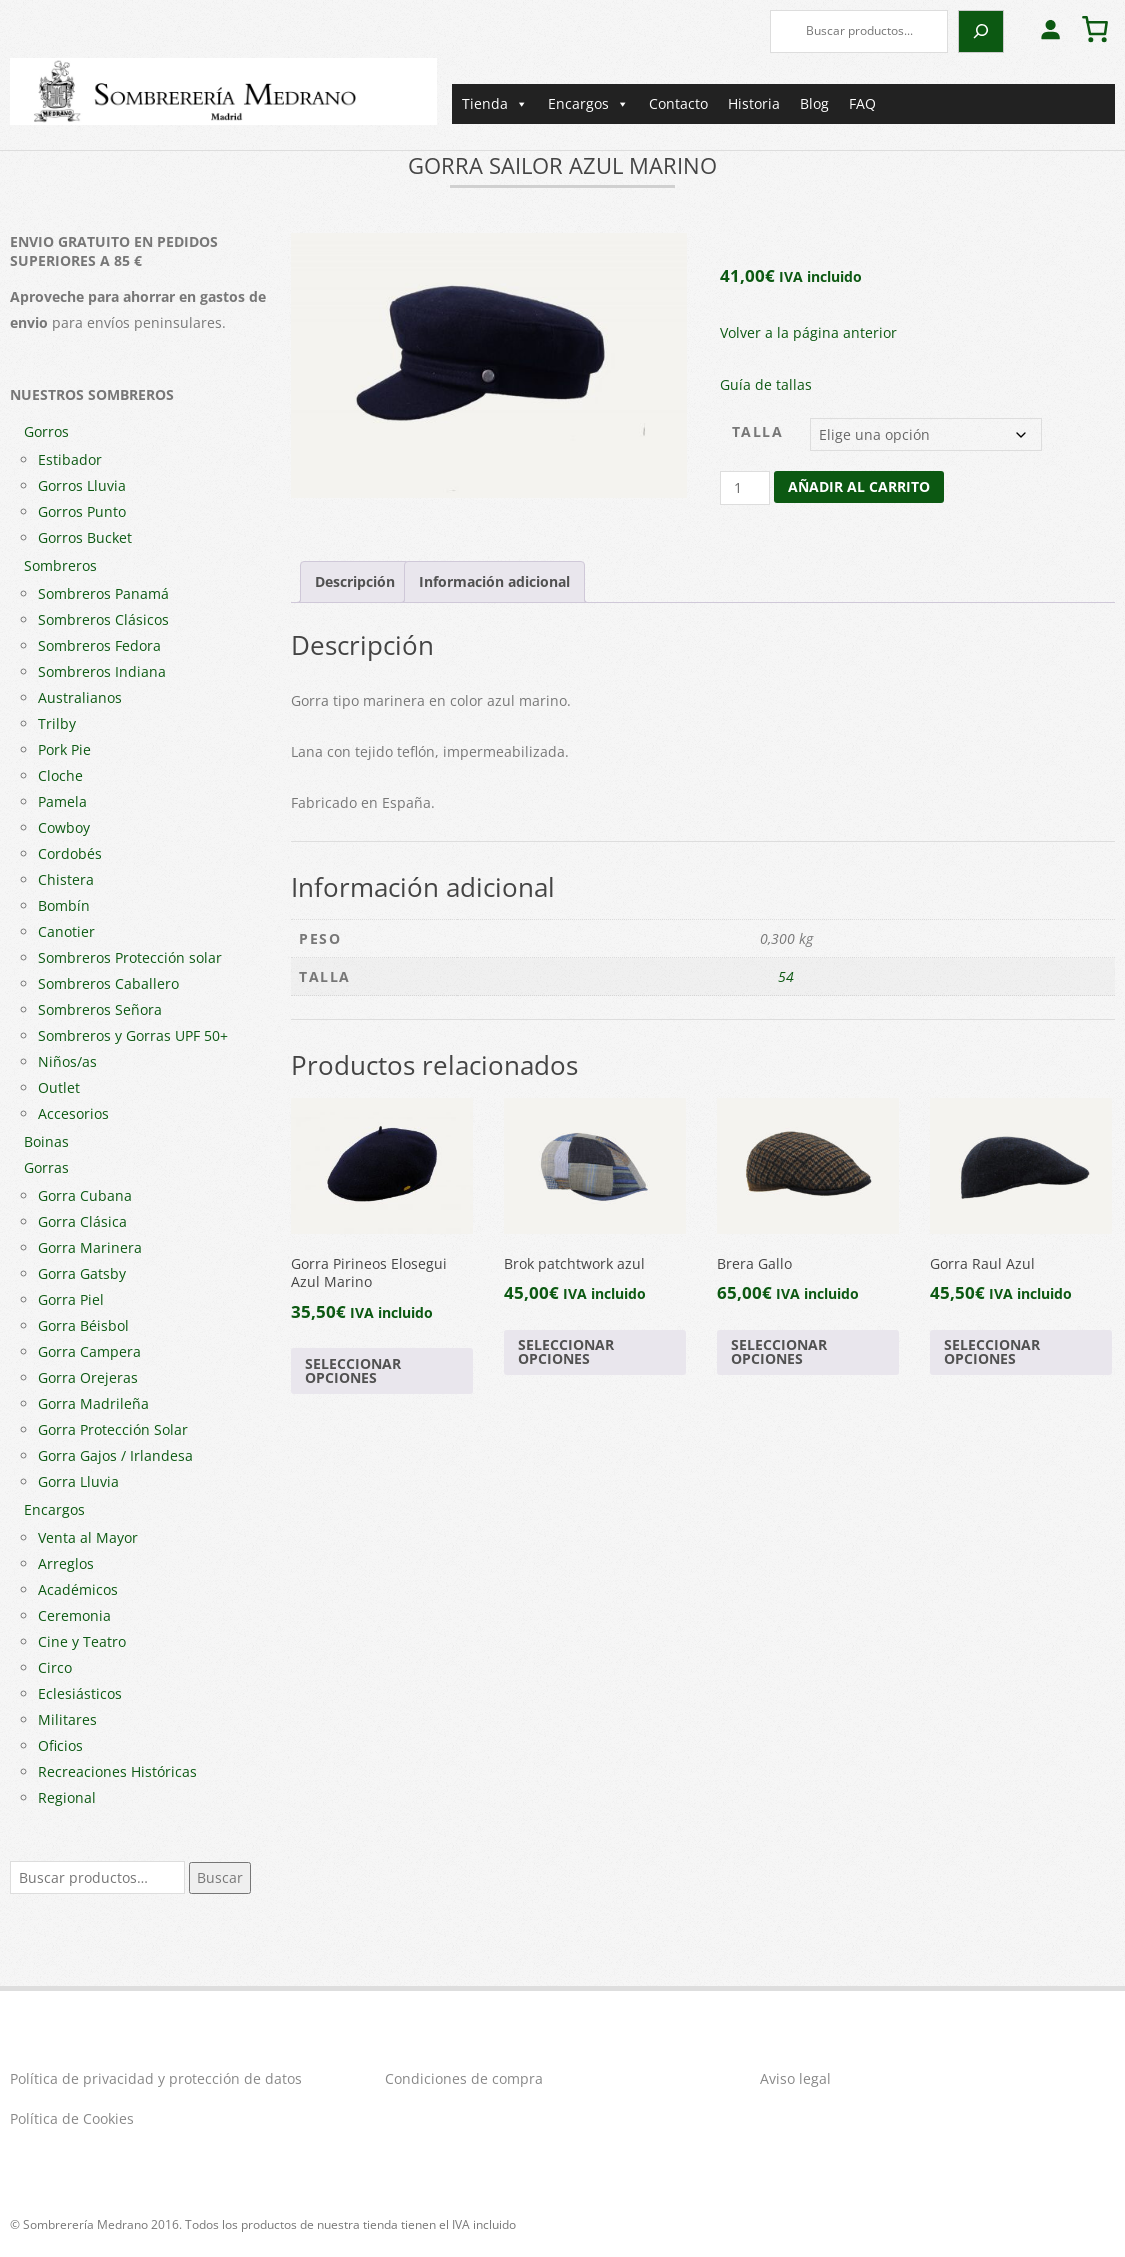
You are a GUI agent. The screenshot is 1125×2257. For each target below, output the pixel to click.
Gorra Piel (71, 1299)
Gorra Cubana (85, 1195)
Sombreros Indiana (102, 671)
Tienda (495, 104)
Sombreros (60, 565)
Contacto (678, 103)
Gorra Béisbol (83, 1325)
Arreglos (66, 1563)
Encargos (588, 104)
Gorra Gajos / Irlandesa (115, 1455)
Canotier (66, 931)
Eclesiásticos (80, 1693)
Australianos (80, 697)
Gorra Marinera (90, 1247)
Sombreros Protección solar (130, 957)
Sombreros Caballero (108, 983)
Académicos (78, 1589)
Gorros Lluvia (82, 485)
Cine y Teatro (82, 1641)
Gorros (46, 431)
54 (786, 976)
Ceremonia (74, 1615)
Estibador (70, 459)
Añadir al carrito (859, 486)
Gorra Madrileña (93, 1403)
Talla (758, 431)
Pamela (62, 801)
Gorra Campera (89, 1351)
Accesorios (73, 1113)
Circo (55, 1667)
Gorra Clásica (82, 1221)
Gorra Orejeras (88, 1377)
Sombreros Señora (100, 1009)
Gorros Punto (82, 511)
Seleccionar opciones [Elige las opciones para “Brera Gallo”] (779, 1351)
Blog (814, 103)
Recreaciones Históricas (117, 1771)
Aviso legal (795, 2078)
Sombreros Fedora (99, 645)
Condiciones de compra (464, 2078)
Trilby (57, 723)
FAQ (862, 103)
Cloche (60, 775)
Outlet (59, 1087)
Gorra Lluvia (78, 1481)
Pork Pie (64, 749)
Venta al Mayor (88, 1537)
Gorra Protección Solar (113, 1429)
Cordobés (70, 853)
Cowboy (64, 827)
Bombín (64, 905)
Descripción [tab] (355, 581)
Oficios (60, 1745)
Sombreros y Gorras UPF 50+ (133, 1035)
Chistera (66, 879)
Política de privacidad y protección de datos (156, 2078)
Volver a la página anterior (808, 332)
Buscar (220, 1877)
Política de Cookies (72, 2118)
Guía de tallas (766, 384)
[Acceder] (1050, 29)
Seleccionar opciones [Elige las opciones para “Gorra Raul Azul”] (992, 1351)
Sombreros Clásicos (103, 619)
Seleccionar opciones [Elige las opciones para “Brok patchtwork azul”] (566, 1351)
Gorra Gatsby (82, 1273)
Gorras (46, 1167)
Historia (754, 103)
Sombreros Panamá (103, 593)
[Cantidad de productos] (745, 488)
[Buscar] (981, 31)
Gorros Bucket (85, 537)
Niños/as (67, 1061)
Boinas (46, 1141)
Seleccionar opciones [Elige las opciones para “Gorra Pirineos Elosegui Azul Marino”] (353, 1370)
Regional (67, 1797)
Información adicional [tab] (494, 581)
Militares (67, 1719)
